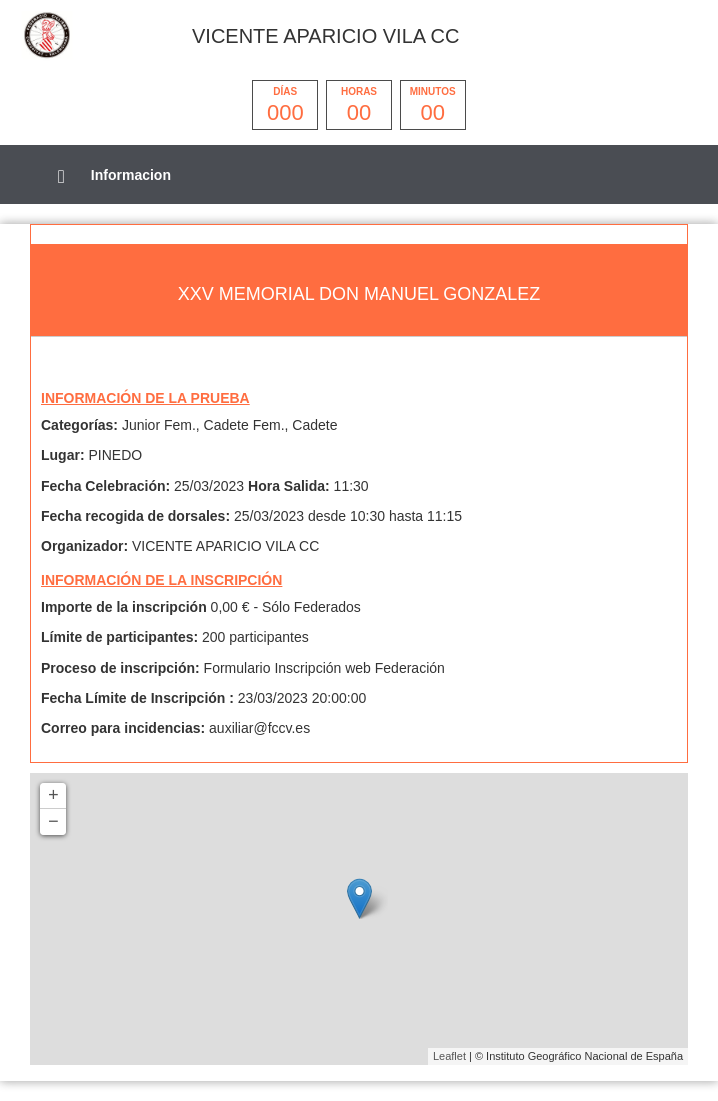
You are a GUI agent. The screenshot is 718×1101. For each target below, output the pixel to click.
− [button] (53, 822)
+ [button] (53, 796)
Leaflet (449, 1056)
